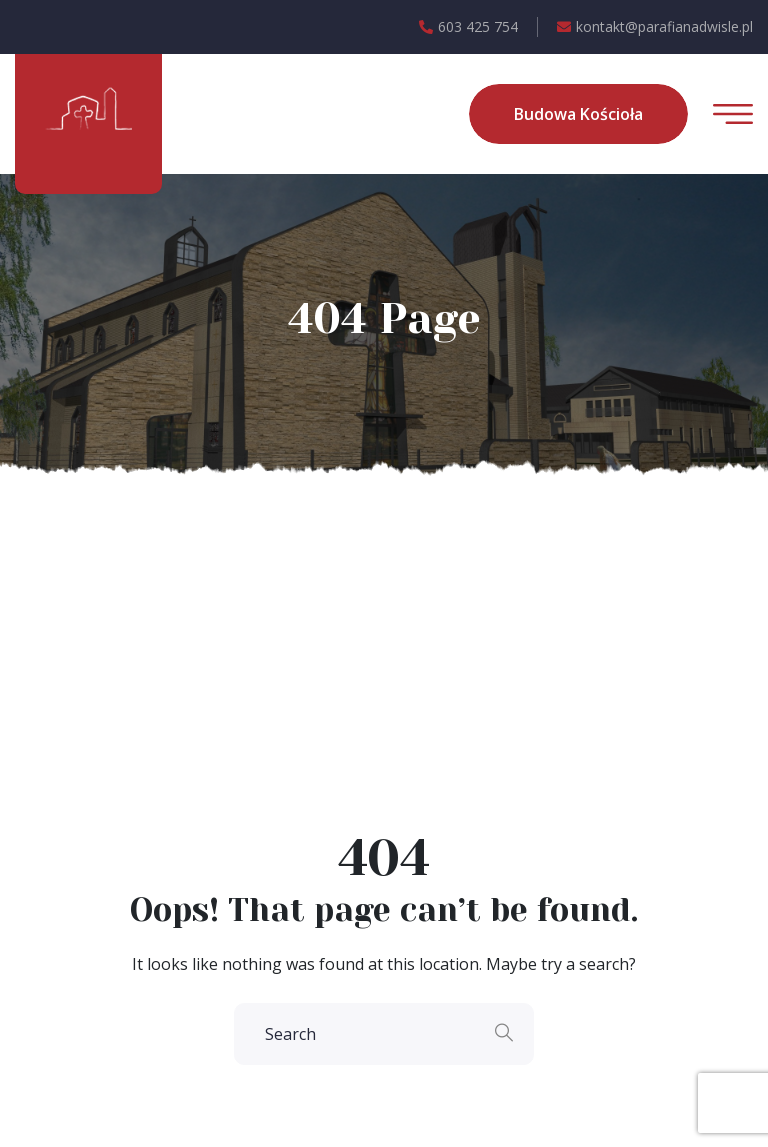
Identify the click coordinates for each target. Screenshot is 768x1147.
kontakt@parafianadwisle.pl (655, 27)
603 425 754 (468, 27)
